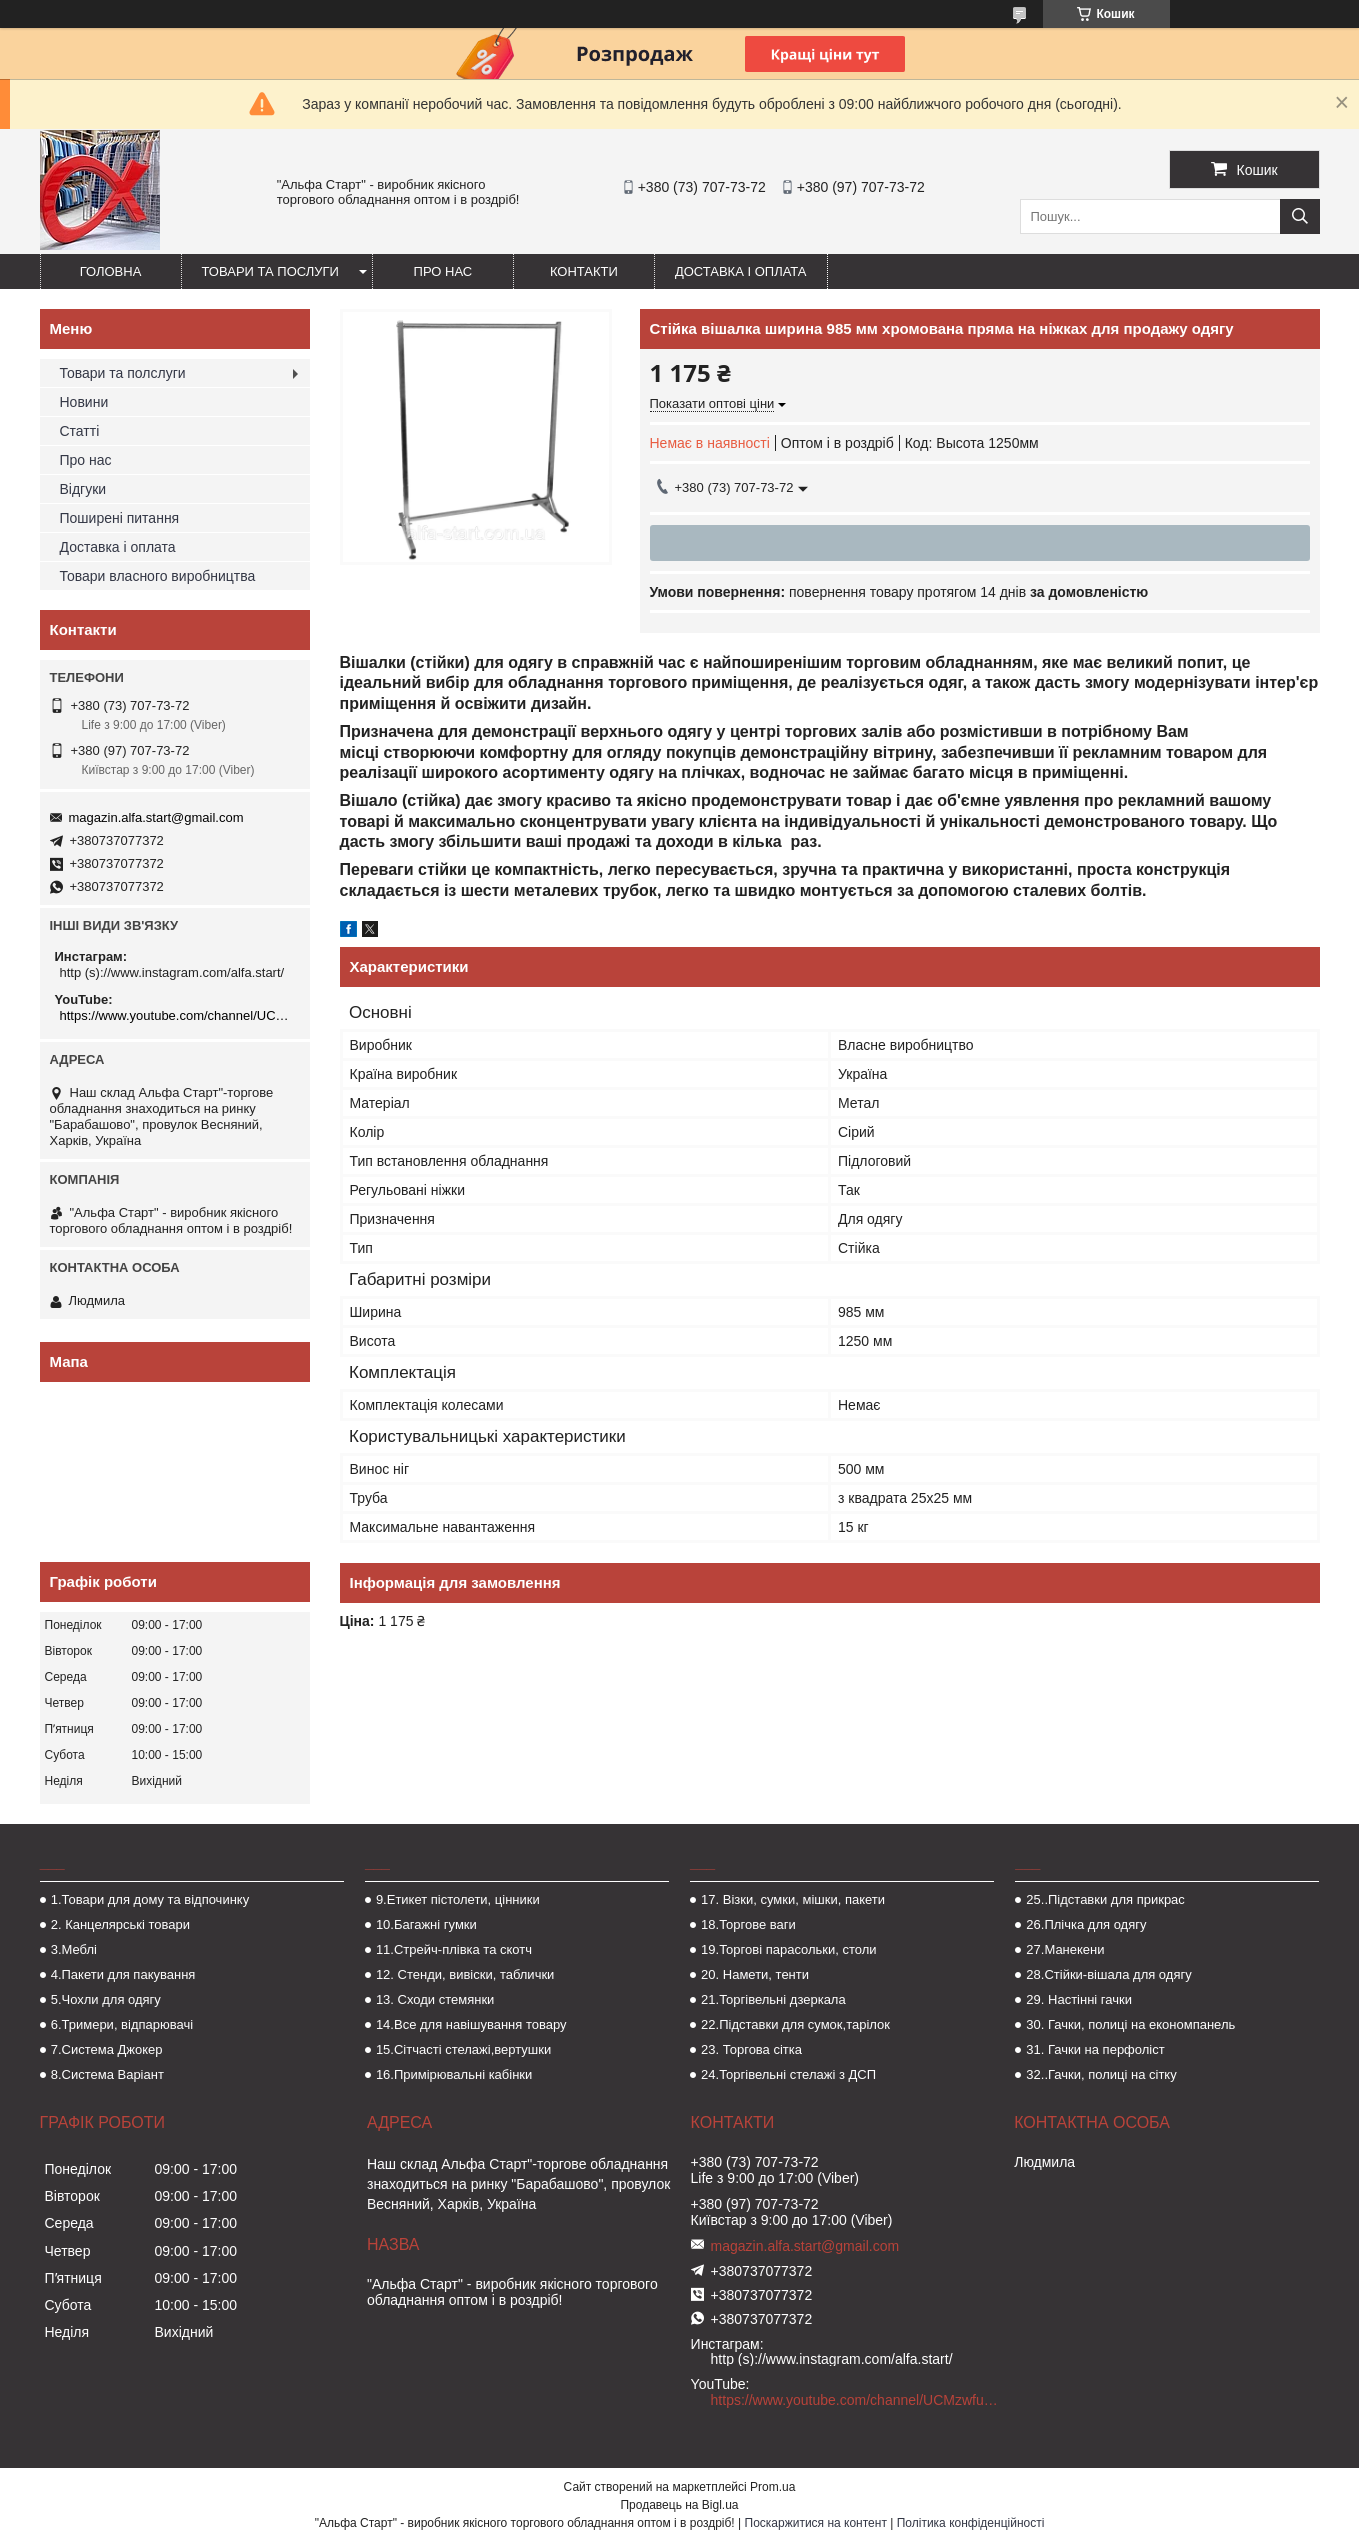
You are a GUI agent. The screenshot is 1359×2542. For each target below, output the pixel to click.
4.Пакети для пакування (123, 1974)
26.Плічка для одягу (1086, 1924)
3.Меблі (74, 1949)
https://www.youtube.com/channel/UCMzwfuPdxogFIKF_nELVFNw (177, 1015)
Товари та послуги (270, 271)
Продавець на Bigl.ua (679, 2505)
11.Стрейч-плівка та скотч (454, 1949)
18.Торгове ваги (748, 1924)
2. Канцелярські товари (120, 1924)
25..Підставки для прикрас (1105, 1899)
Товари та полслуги (123, 373)
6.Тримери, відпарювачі (122, 2024)
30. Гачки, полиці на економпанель (1130, 2024)
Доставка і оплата (741, 271)
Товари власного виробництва (158, 576)
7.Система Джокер (107, 2049)
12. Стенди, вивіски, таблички (465, 1974)
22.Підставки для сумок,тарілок (795, 2024)
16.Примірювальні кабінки (454, 2074)
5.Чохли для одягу (106, 1999)
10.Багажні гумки (426, 1924)
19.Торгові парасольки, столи (789, 1949)
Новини (84, 402)
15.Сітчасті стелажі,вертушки (463, 2049)
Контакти (584, 271)
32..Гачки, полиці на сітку (1101, 2074)
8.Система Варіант (107, 2074)
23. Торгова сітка (751, 2049)
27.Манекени (1065, 1949)
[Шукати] (1300, 216)
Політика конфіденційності (971, 2523)
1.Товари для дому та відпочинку (150, 1899)
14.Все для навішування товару (471, 2024)
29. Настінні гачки (1079, 1999)
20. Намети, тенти (755, 1974)
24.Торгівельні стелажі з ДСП (788, 2074)
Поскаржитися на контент (816, 2523)
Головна (111, 271)
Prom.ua (772, 2487)
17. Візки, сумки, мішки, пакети (793, 1899)
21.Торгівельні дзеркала (773, 1999)
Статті (80, 431)
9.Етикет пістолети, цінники (458, 1899)
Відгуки (83, 489)
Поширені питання (120, 518)
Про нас (443, 271)
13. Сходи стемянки (435, 1999)
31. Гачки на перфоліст (1095, 2049)
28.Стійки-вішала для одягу (1108, 1974)
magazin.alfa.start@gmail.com (156, 817)
